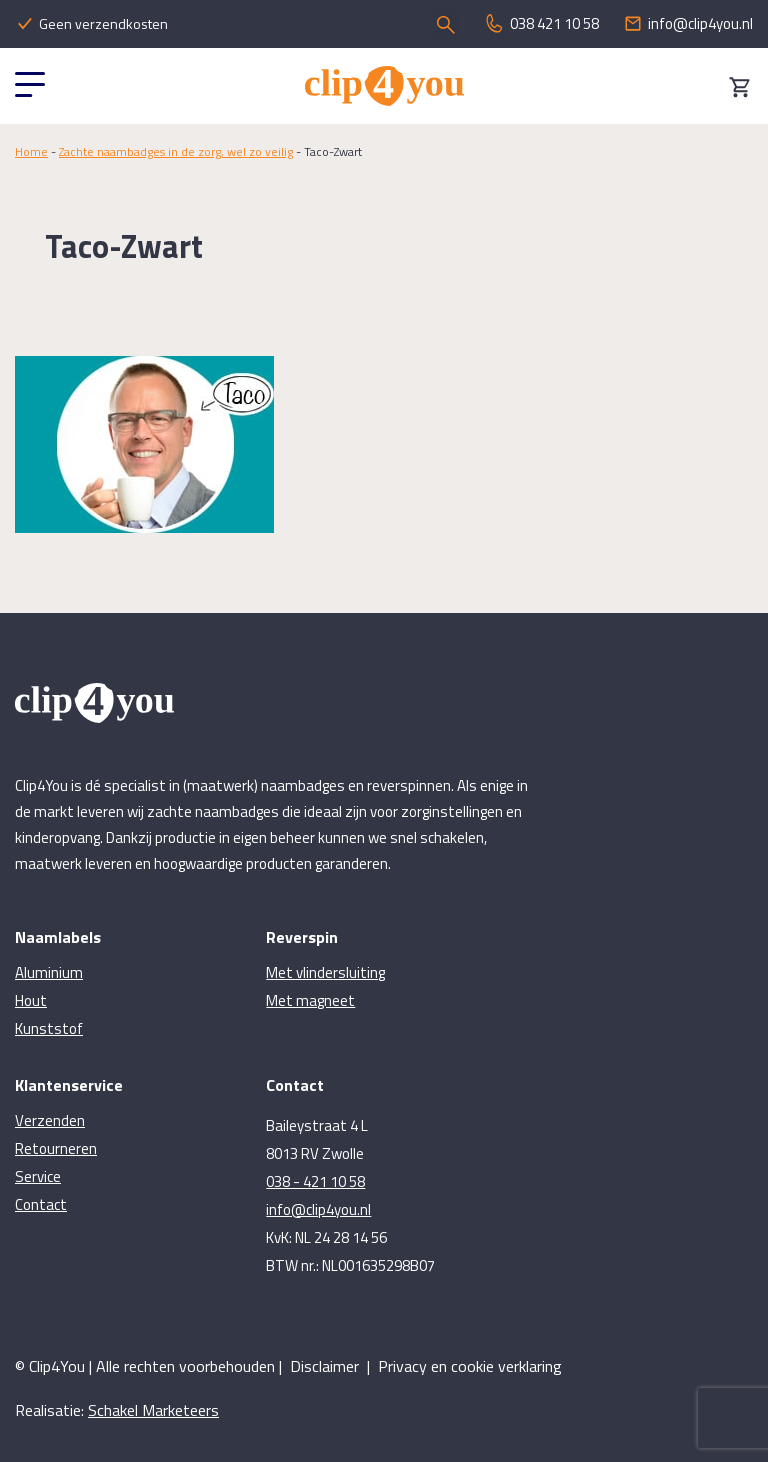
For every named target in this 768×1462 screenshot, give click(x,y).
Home (31, 151)
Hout (31, 1000)
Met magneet (310, 1000)
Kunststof (49, 1028)
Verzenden (50, 1120)
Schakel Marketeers (153, 1410)
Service (38, 1176)
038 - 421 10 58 (315, 1181)
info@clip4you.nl (318, 1209)
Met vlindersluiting (325, 972)
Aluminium (49, 972)
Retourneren (56, 1148)
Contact (41, 1204)
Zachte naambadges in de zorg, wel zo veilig (176, 151)
